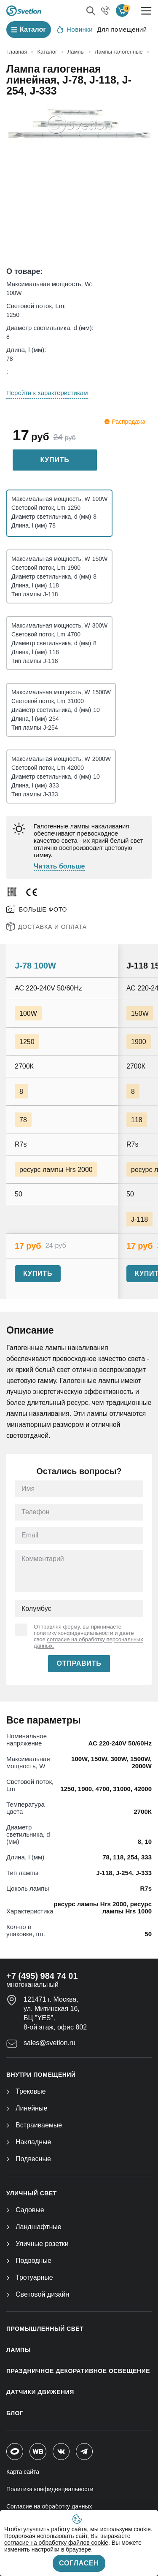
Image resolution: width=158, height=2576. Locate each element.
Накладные (28, 2142)
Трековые (26, 2091)
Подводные (28, 2260)
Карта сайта (22, 2471)
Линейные (26, 2108)
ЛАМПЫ (18, 2349)
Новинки (75, 29)
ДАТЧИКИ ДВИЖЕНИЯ (40, 2392)
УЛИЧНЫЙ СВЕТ (31, 2193)
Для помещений (122, 29)
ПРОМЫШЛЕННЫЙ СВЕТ (44, 2328)
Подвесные (28, 2158)
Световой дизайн (37, 2294)
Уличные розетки (37, 2243)
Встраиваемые (34, 2125)
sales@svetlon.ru (49, 2042)
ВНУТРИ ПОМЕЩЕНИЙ (41, 2074)
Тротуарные (29, 2277)
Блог (14, 2413)
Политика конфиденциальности (50, 2489)
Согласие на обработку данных (49, 2506)
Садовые (25, 2209)
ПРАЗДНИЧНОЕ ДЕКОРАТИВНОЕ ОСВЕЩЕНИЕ (78, 2371)
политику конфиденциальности (73, 1633)
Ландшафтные (34, 2226)
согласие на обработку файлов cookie (56, 2542)
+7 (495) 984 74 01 (42, 1976)
